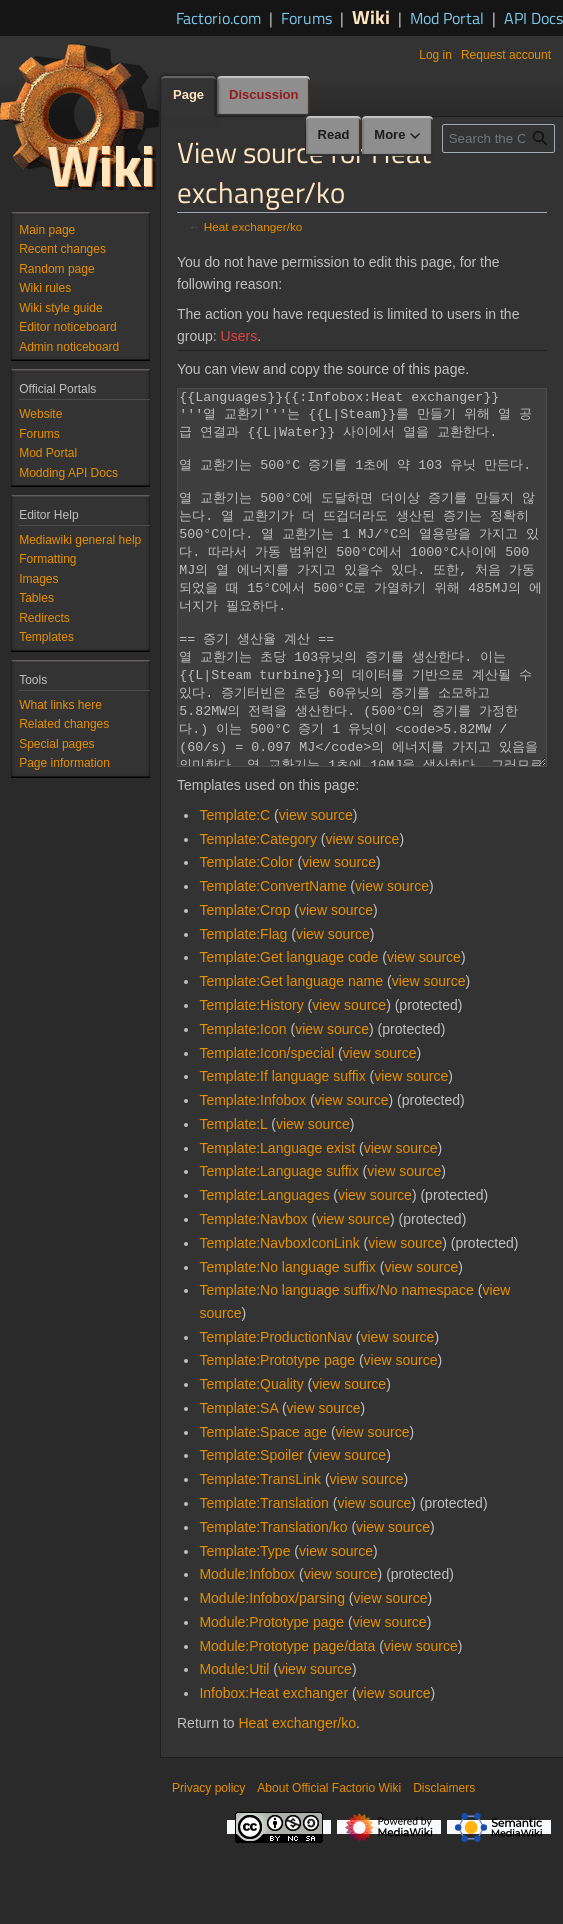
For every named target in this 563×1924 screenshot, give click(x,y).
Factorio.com (218, 18)
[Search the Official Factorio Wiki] (498, 138)
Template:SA (238, 1483)
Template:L (233, 1199)
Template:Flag (243, 1009)
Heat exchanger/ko (253, 226)
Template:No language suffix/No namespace (336, 1365)
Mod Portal (447, 18)
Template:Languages (264, 1270)
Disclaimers (444, 1863)
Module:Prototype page (271, 1697)
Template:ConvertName (272, 961)
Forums (306, 18)
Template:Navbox (253, 1294)
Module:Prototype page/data (287, 1721)
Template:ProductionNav (275, 1412)
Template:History (251, 1080)
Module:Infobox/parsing (272, 1673)
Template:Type (244, 1626)
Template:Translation (263, 1578)
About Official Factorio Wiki (329, 1863)
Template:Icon (242, 1104)
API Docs (533, 18)
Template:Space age (263, 1507)
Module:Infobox (247, 1649)
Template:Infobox (252, 1175)
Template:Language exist (277, 1223)
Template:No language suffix (287, 1342)
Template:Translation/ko (273, 1602)
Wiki (371, 16)
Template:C (234, 890)
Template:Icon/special (266, 1128)
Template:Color (246, 937)
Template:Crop (244, 985)
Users (239, 336)
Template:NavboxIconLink (279, 1318)
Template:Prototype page (277, 1435)
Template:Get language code (288, 1032)
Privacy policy (208, 1863)
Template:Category (258, 914)
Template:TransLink (260, 1554)
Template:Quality (251, 1459)
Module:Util (234, 1744)
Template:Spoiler (251, 1530)
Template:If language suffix (282, 1151)
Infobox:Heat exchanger (273, 1768)
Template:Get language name (291, 1056)
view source (316, 890)
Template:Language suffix (278, 1246)
